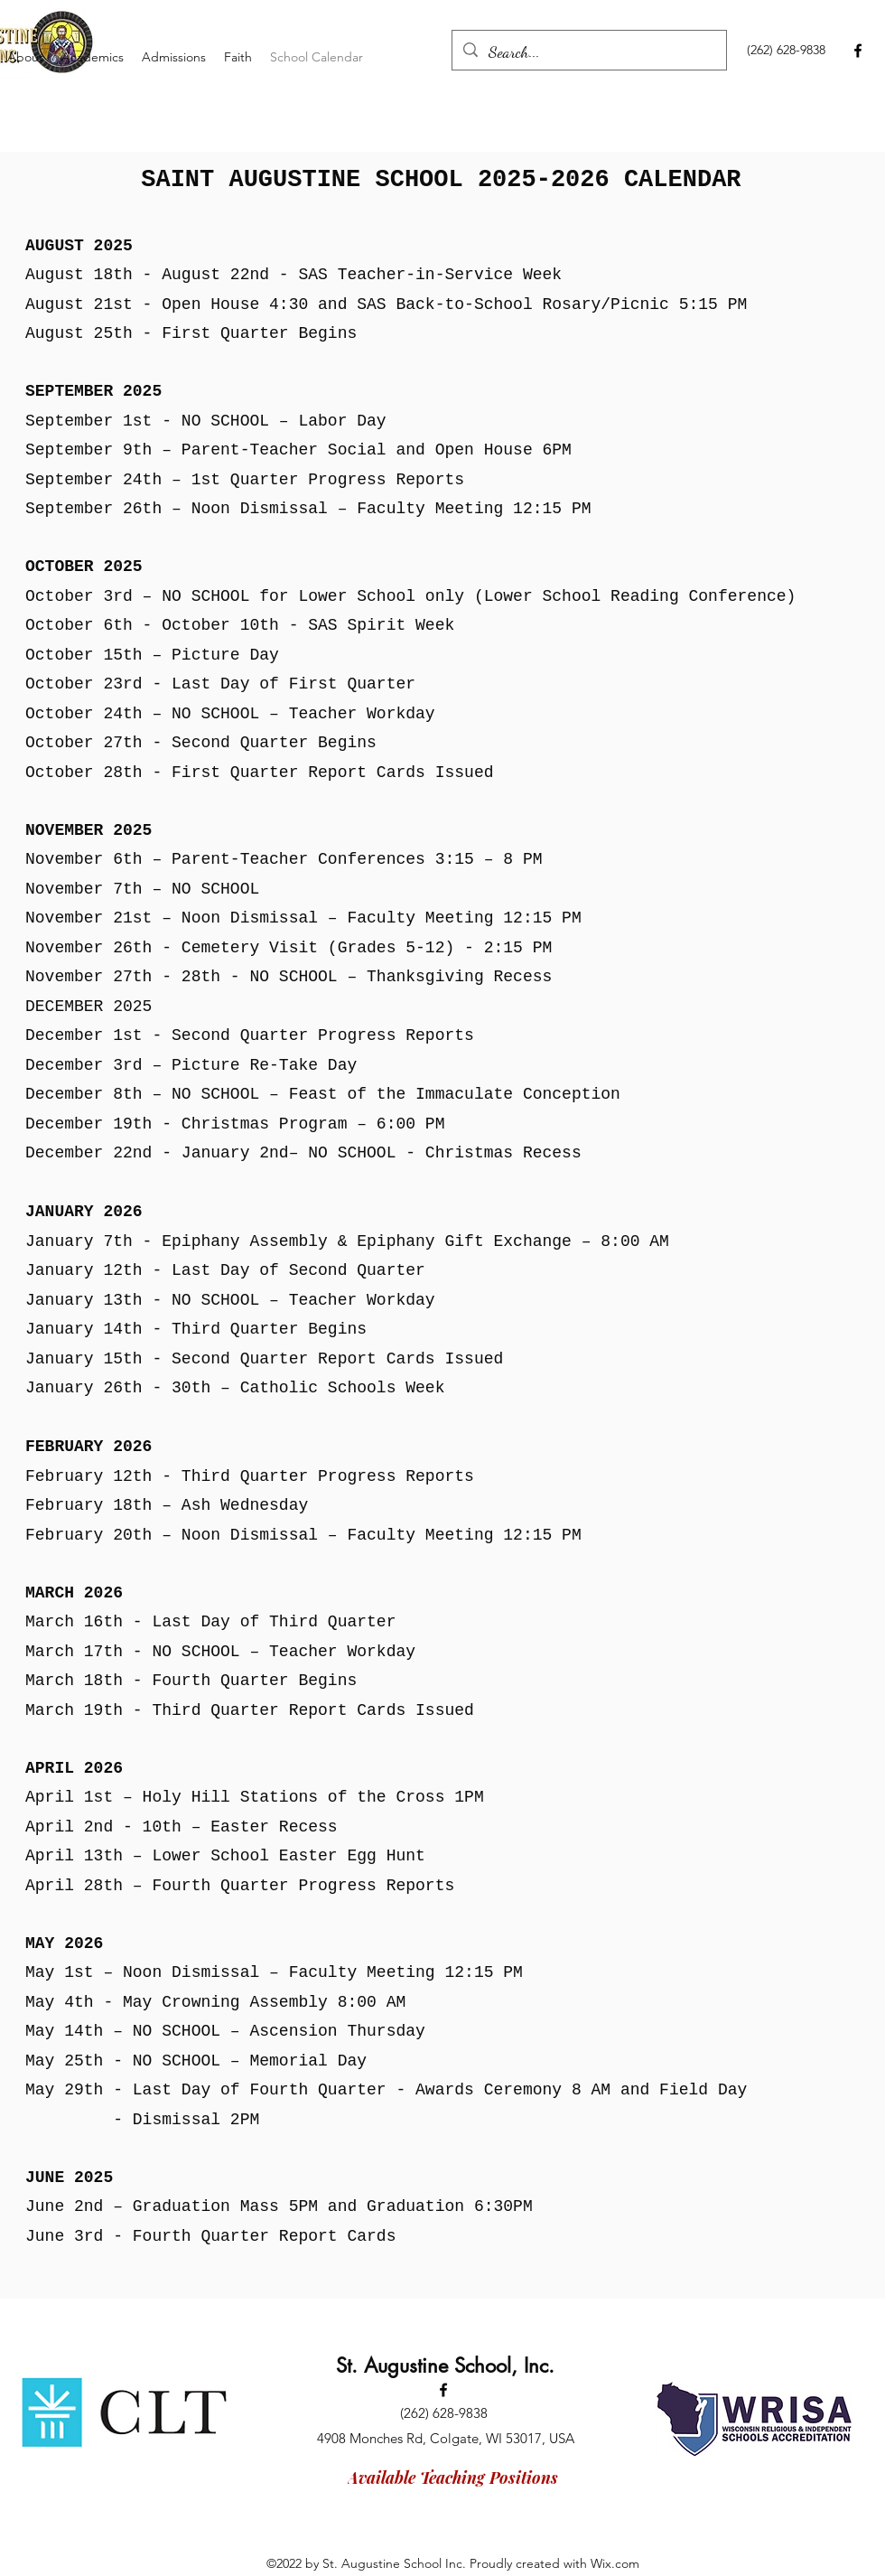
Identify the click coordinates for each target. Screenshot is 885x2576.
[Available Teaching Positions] (452, 2477)
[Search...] (588, 52)
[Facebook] (858, 51)
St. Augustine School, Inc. (445, 2365)
